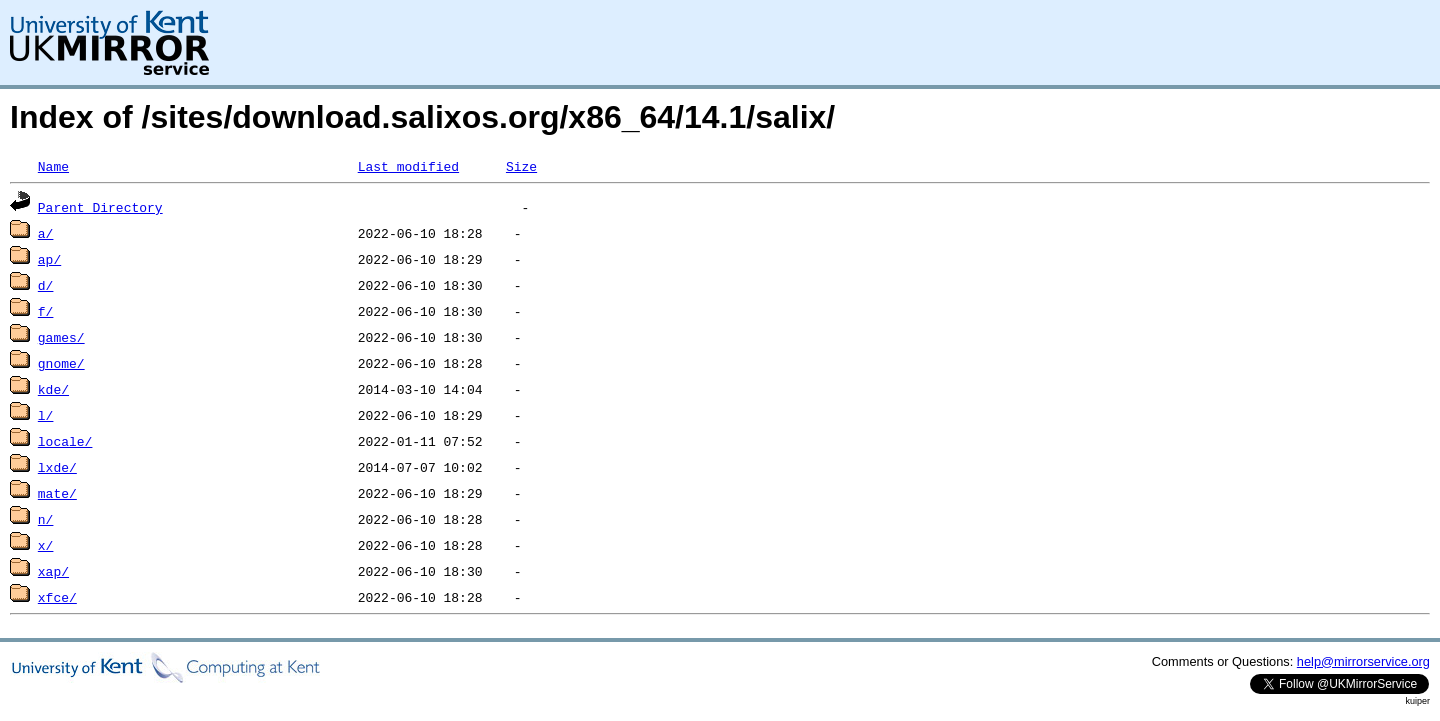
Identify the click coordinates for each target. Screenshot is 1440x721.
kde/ (53, 389)
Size (521, 166)
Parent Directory (100, 207)
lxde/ (57, 467)
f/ (46, 311)
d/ (46, 285)
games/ (61, 337)
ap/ (49, 259)
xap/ (53, 571)
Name (53, 166)
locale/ (65, 441)
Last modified (408, 166)
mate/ (57, 493)
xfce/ (57, 597)
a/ (46, 233)
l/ (46, 415)
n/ (46, 519)
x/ (46, 545)
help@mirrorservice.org (1363, 661)
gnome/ (61, 363)
